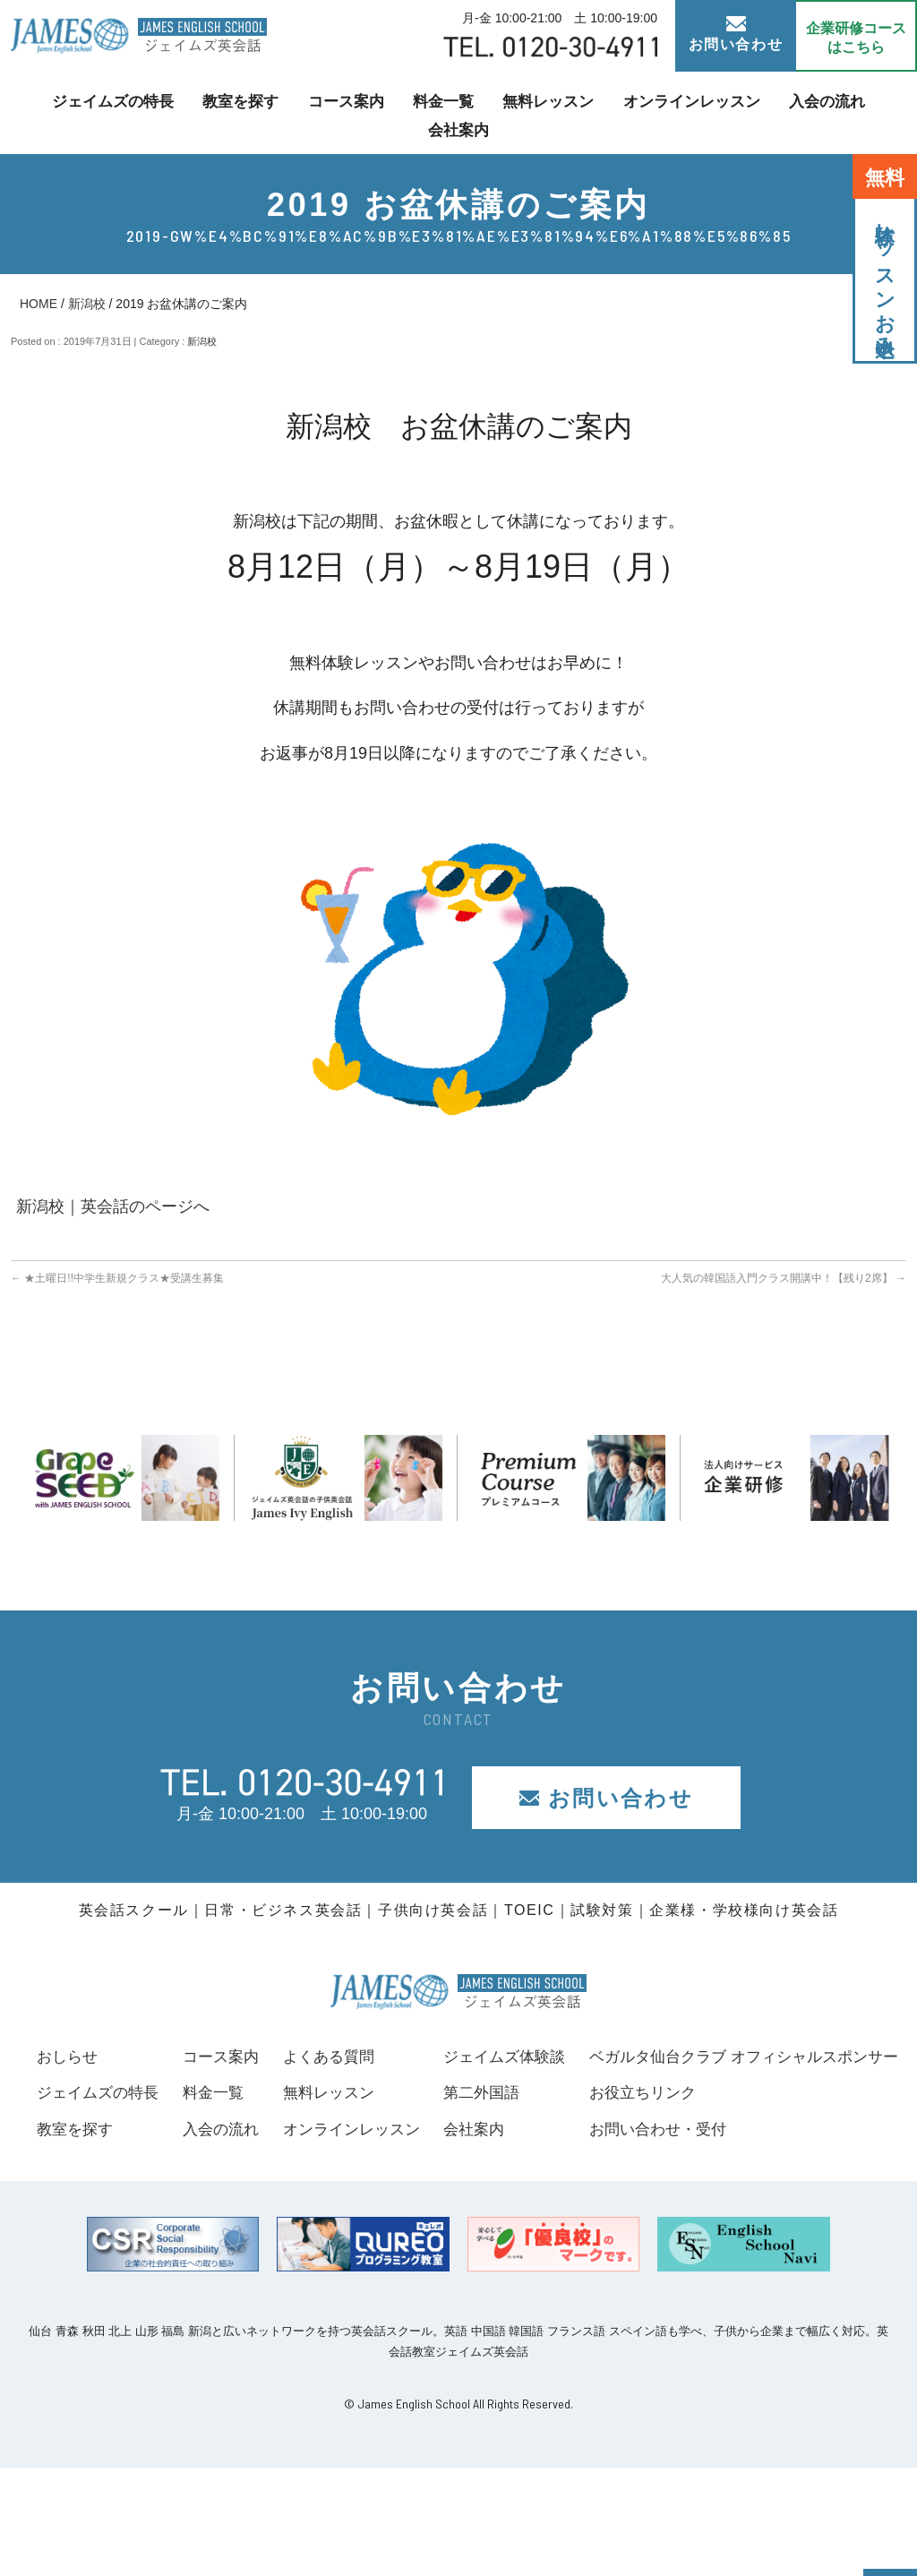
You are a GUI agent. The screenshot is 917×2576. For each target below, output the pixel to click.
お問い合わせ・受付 (109, 2236)
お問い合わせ (736, 34)
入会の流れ (767, 112)
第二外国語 (809, 2092)
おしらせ (69, 2056)
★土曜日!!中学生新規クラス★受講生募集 (117, 1278)
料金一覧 (401, 112)
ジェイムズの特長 (84, 112)
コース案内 (307, 112)
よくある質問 (546, 2056)
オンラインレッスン (638, 112)
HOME (38, 303)
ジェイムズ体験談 (833, 2056)
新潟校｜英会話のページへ (113, 1206)
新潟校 (87, 303)
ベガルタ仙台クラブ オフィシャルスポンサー (200, 2165)
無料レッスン (501, 112)
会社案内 (861, 112)
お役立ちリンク (93, 2201)
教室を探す (207, 112)
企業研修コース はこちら (856, 38)
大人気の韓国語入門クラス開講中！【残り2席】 (783, 1278)
